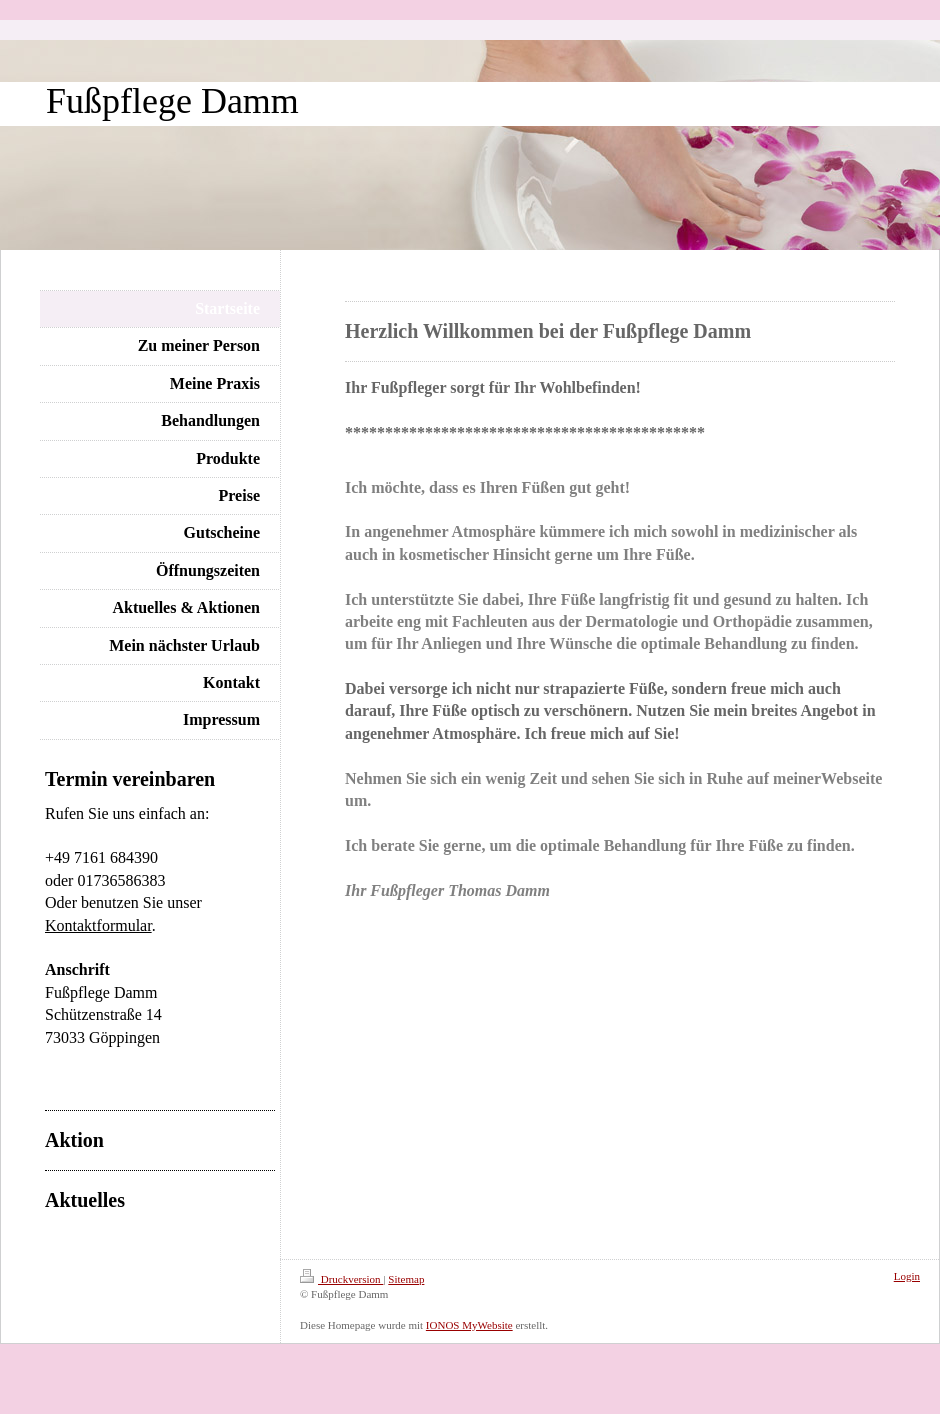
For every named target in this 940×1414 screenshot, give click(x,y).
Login (907, 1276)
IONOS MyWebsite (469, 1325)
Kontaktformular (98, 925)
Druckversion (341, 1279)
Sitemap (406, 1279)
